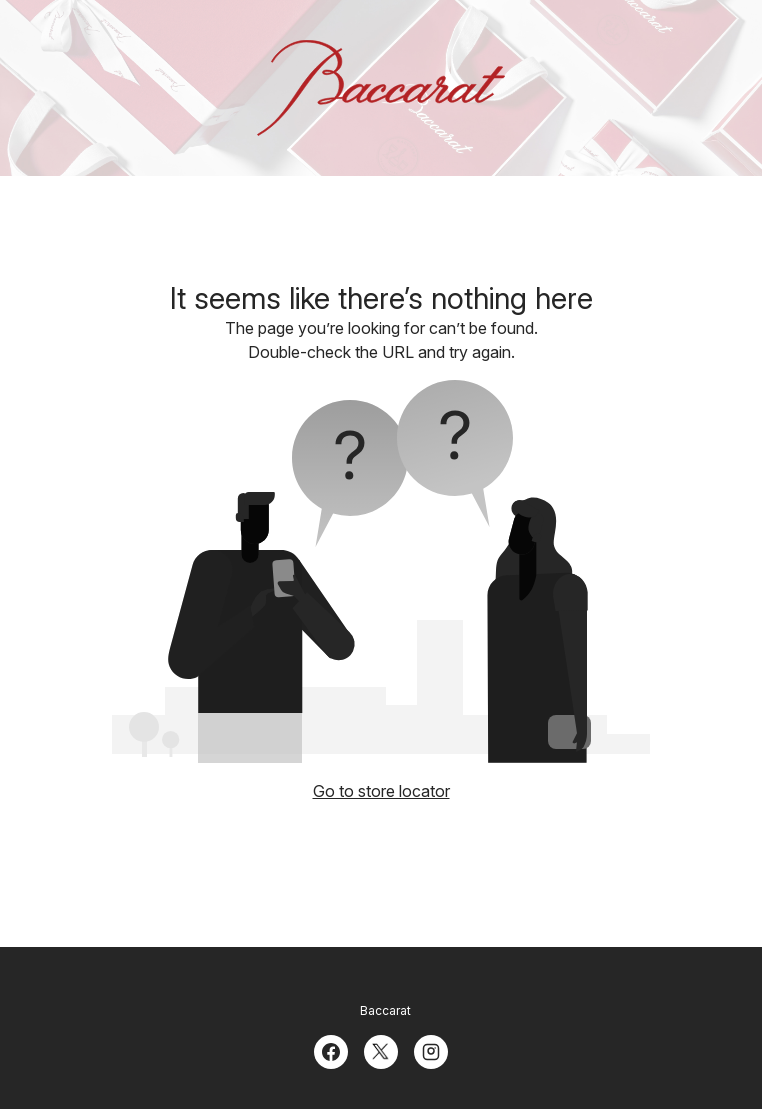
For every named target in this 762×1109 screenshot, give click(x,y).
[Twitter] (381, 1050)
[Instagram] (431, 1050)
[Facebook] (331, 1050)
